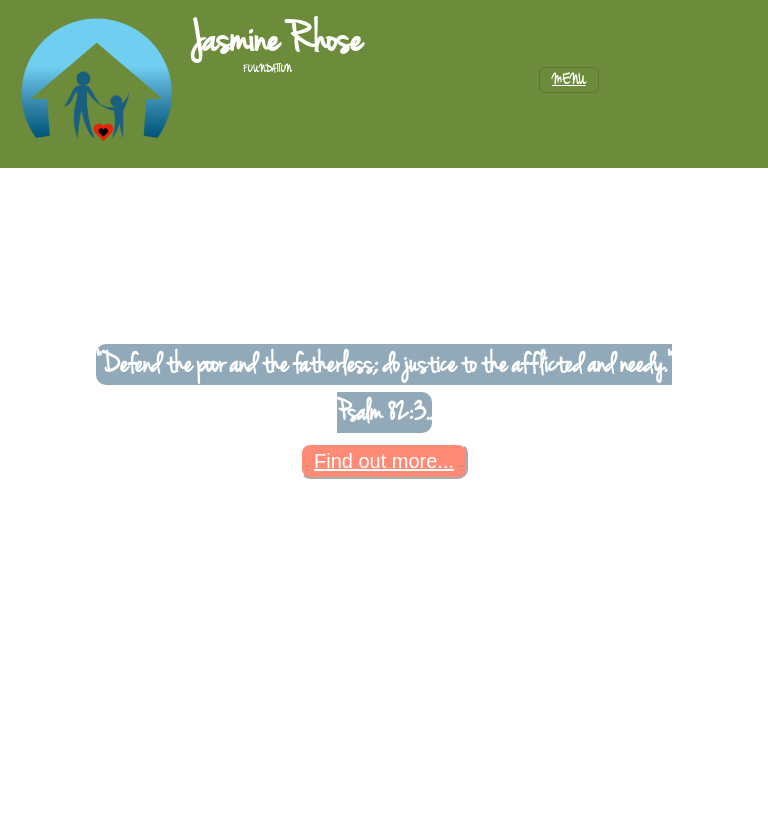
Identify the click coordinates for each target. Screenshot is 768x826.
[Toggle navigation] (569, 80)
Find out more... (384, 461)
